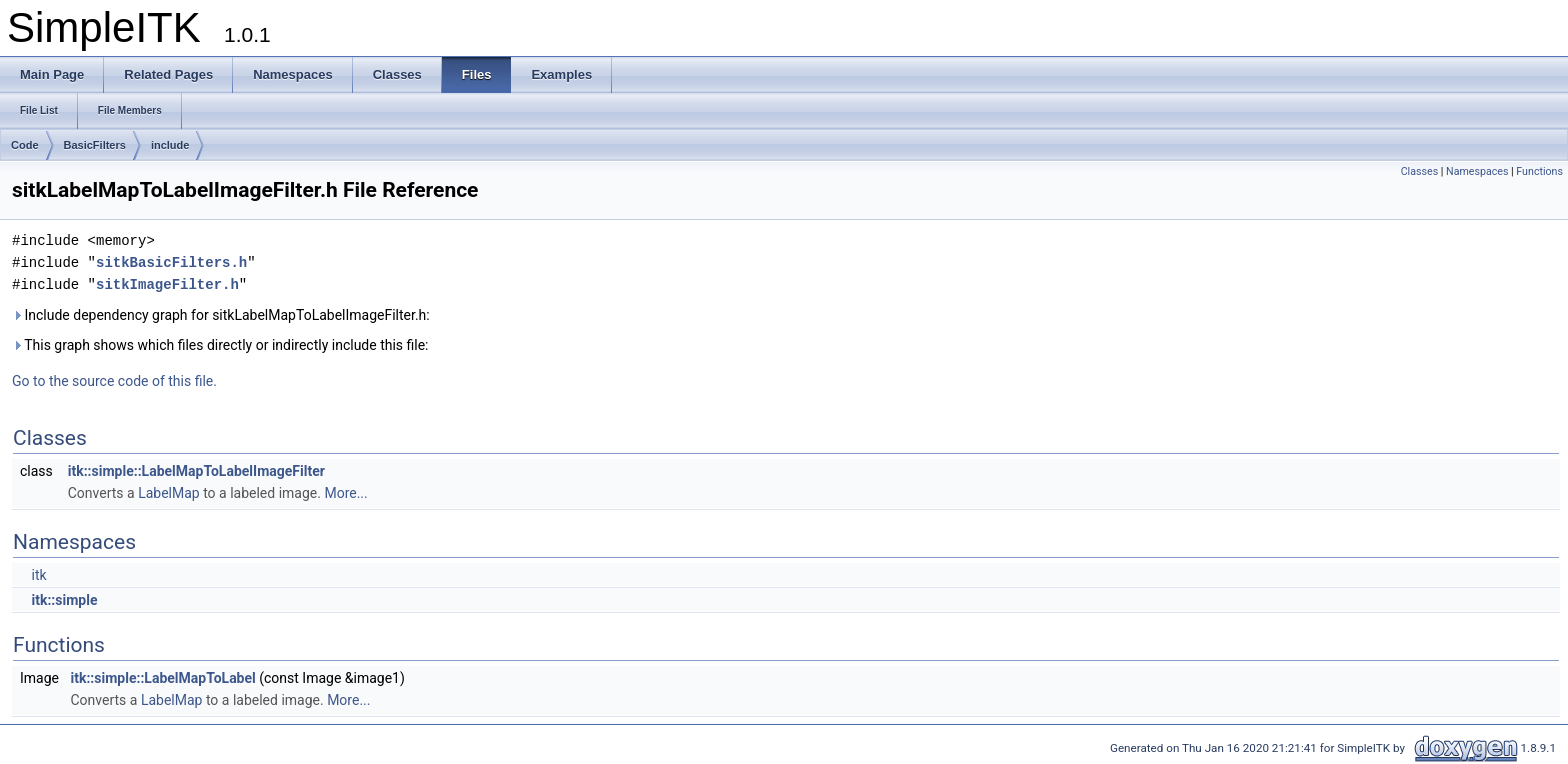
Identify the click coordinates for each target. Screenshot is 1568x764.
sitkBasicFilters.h (171, 262)
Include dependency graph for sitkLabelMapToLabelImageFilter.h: (221, 315)
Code (25, 145)
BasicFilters (95, 145)
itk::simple (64, 600)
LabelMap (169, 493)
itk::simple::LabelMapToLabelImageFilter (196, 471)
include (170, 145)
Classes (1419, 171)
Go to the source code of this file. (114, 381)
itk (38, 575)
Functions (1539, 171)
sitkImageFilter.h (167, 284)
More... (345, 493)
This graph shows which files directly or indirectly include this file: (220, 345)
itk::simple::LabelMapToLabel (162, 678)
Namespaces (1477, 171)
